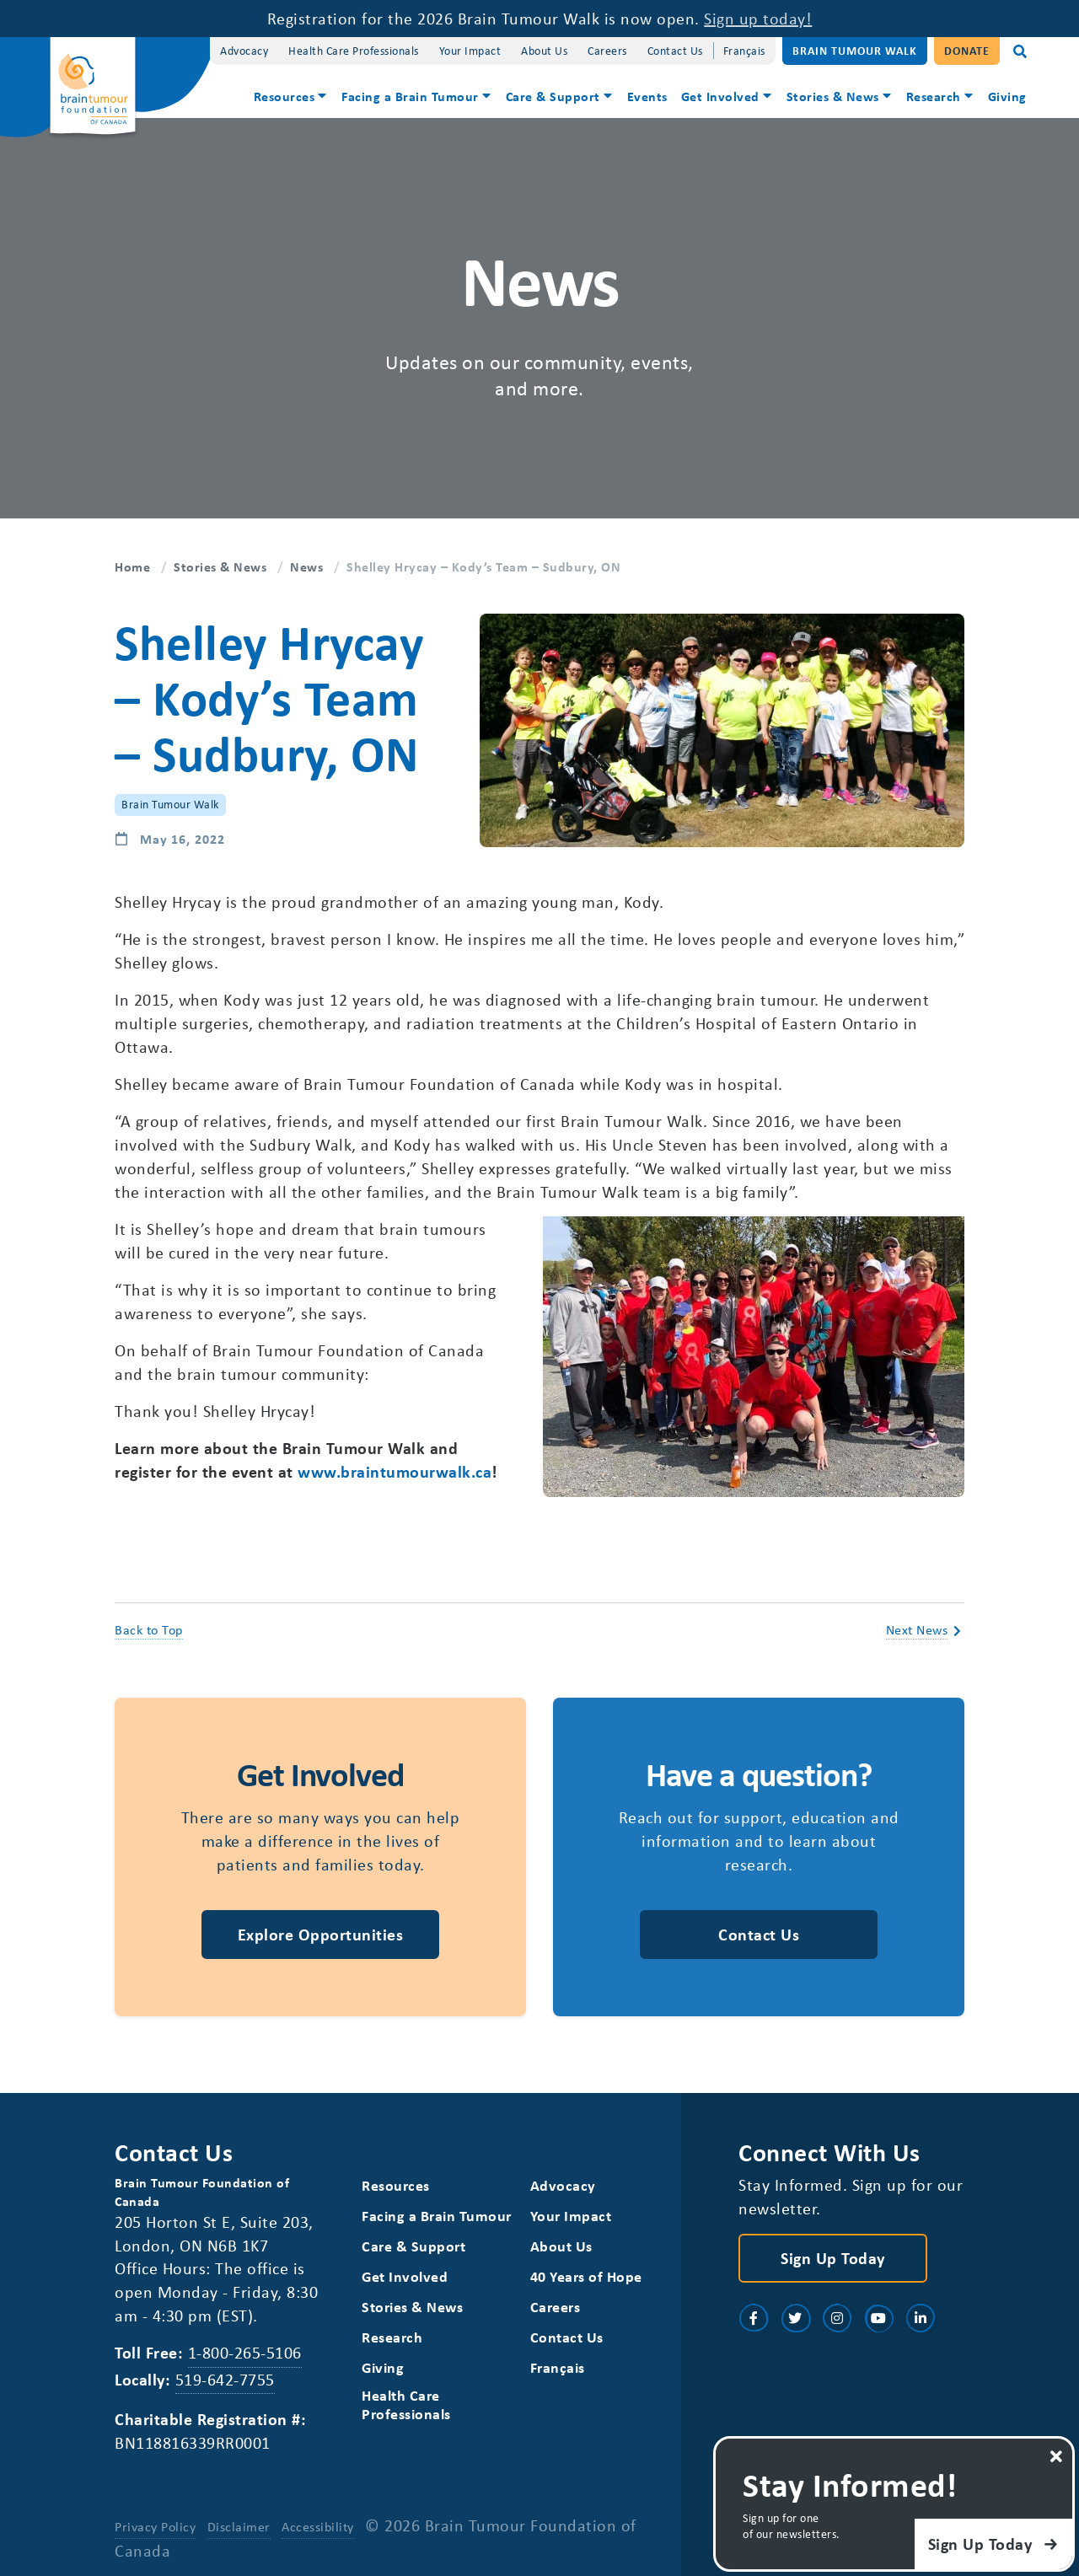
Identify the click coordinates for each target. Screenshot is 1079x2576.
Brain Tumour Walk (854, 50)
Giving (1007, 96)
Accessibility (318, 2526)
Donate (967, 50)
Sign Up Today (833, 2257)
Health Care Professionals (353, 50)
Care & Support (553, 96)
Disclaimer (239, 2526)
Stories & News (832, 96)
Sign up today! (758, 18)
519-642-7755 (225, 2379)
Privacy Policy (155, 2526)
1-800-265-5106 (245, 2352)
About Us (544, 50)
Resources (284, 96)
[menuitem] (291, 98)
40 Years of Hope (586, 2276)
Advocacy (244, 50)
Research (933, 96)
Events (647, 96)
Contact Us (675, 50)
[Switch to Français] (744, 51)
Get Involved (720, 96)
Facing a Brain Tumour (410, 96)
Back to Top (149, 1629)
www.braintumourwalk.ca (394, 1471)
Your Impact (470, 50)
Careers (607, 50)
